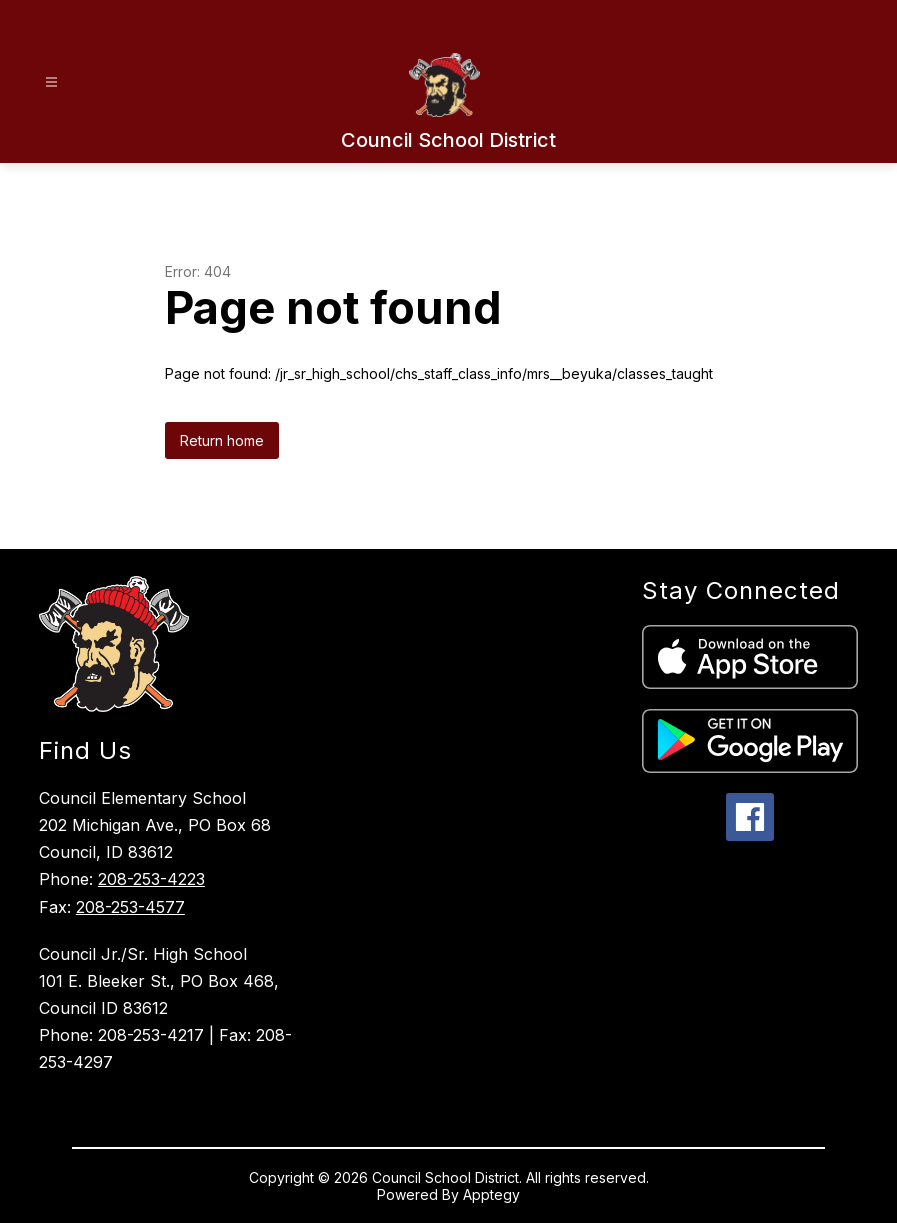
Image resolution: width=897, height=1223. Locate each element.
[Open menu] (51, 82)
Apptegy (491, 1194)
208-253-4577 (130, 907)
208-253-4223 (151, 879)
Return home (222, 440)
